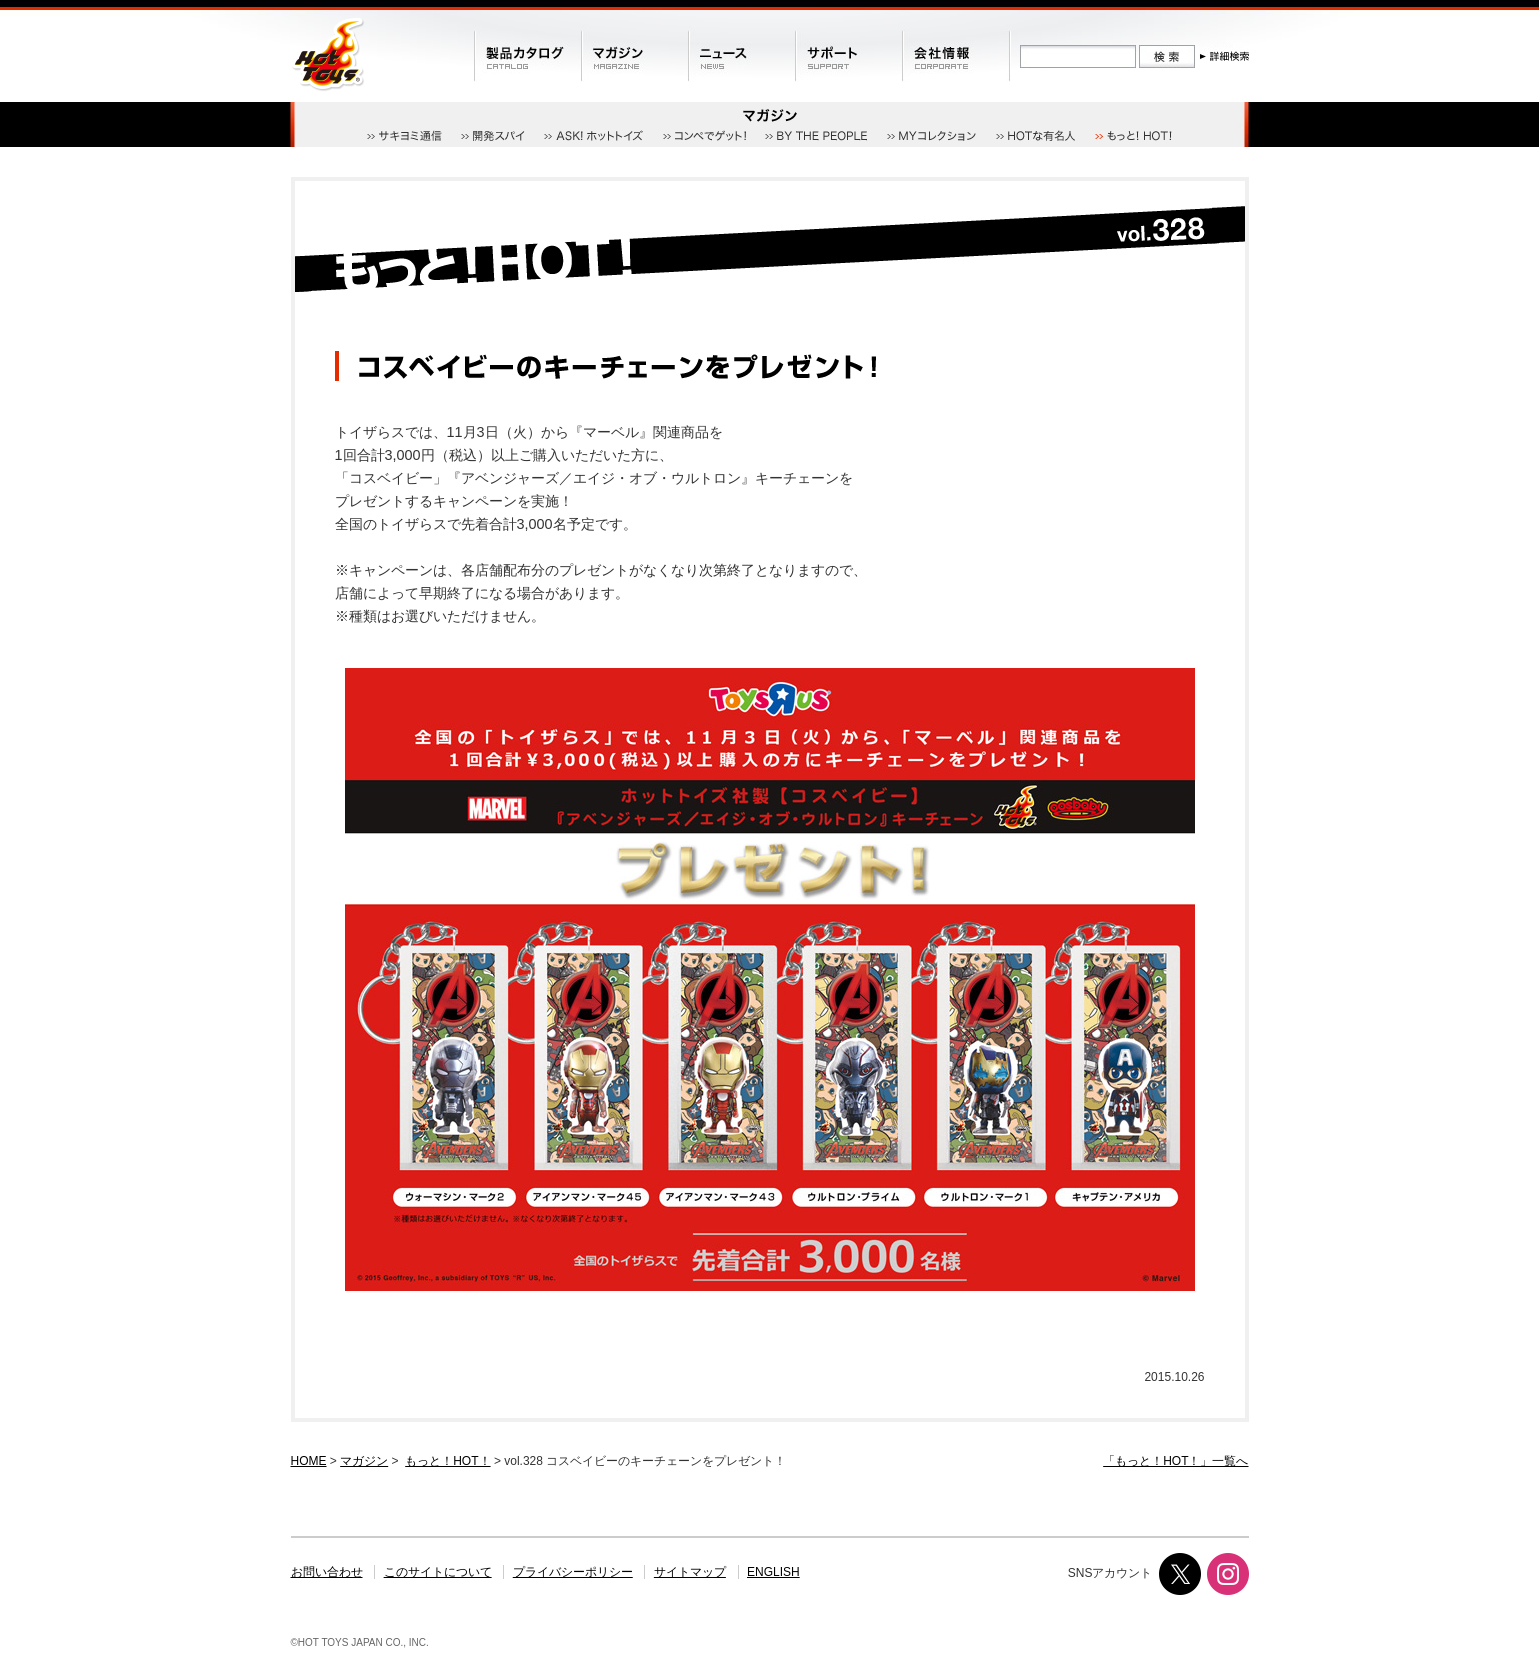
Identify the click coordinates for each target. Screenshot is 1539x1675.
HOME (309, 1461)
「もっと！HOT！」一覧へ (1175, 1461)
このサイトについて (438, 1572)
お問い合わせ (327, 1572)
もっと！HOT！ (447, 1461)
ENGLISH (773, 1572)
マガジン (364, 1461)
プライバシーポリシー (573, 1572)
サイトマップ (690, 1572)
